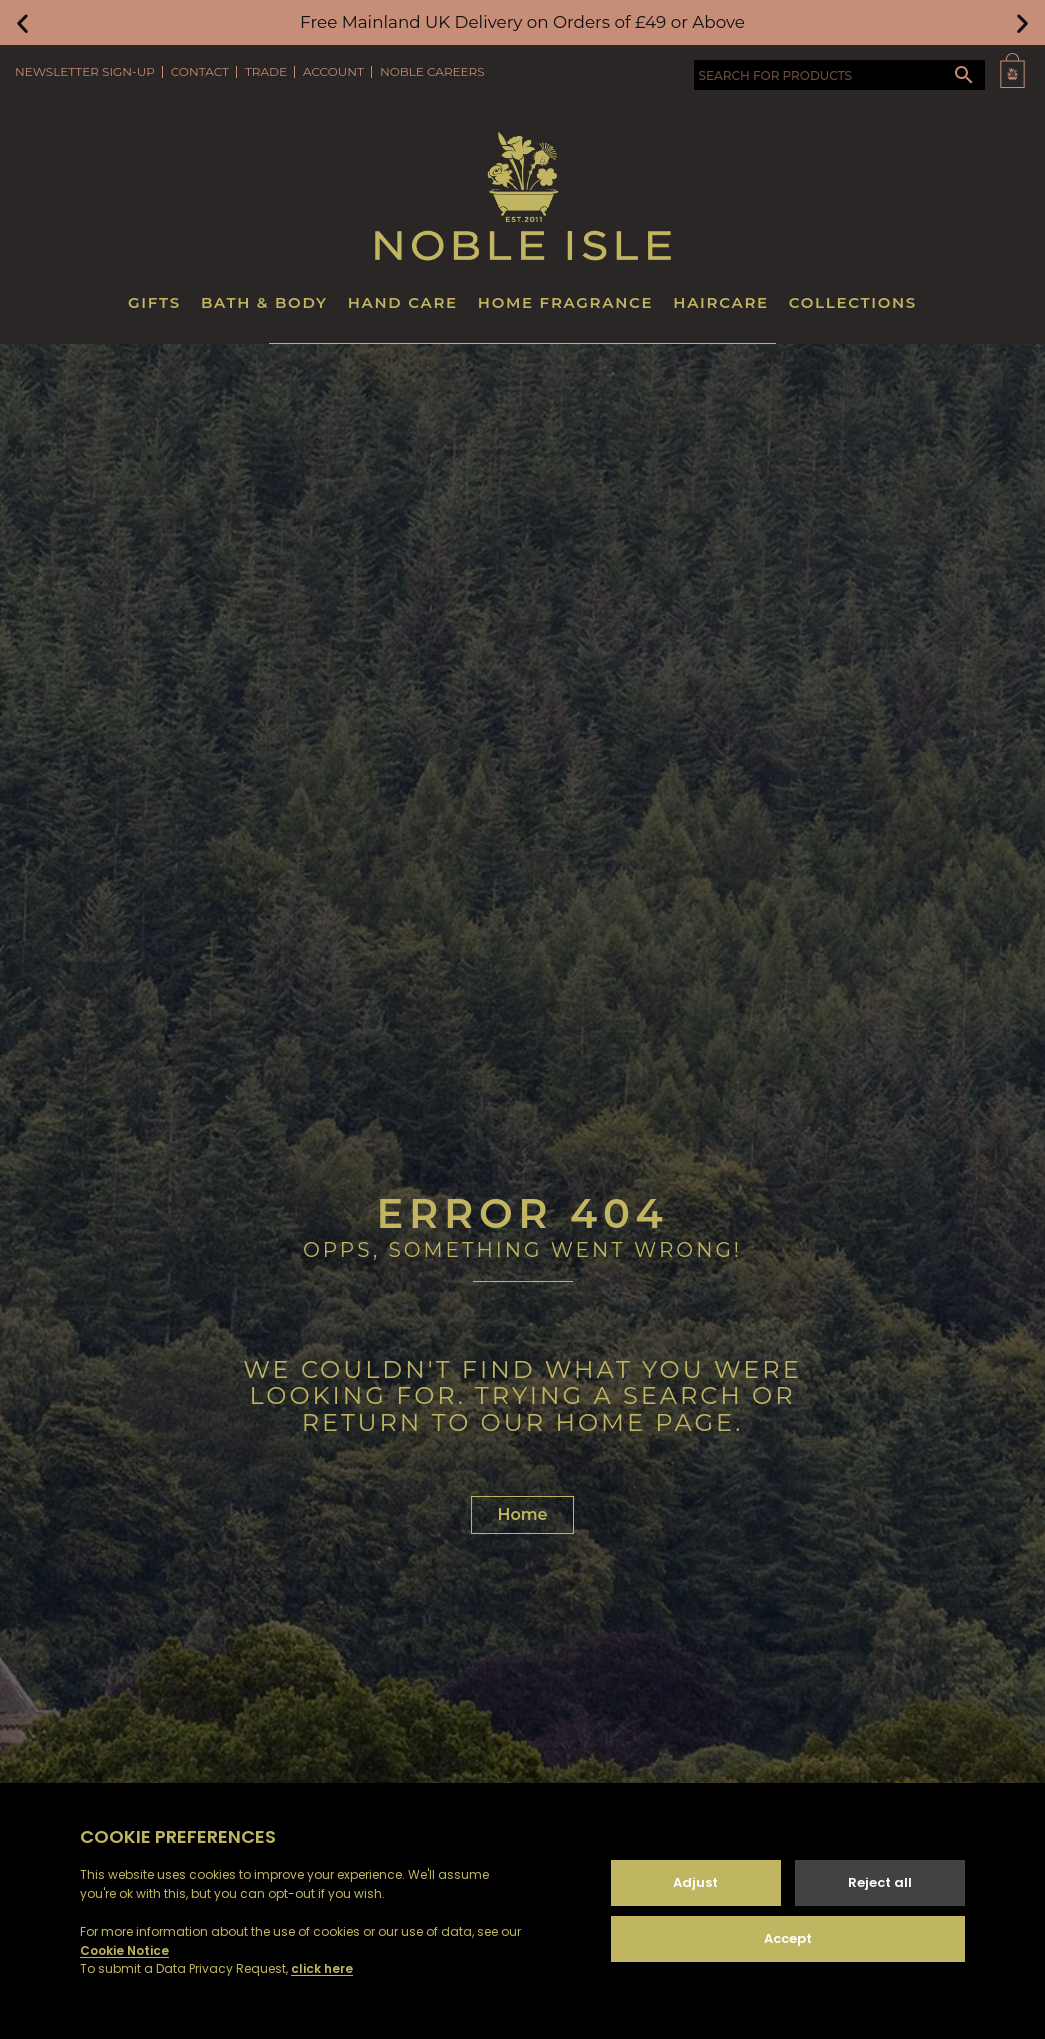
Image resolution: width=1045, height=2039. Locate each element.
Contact (200, 71)
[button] (22, 22)
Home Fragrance (565, 302)
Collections (853, 302)
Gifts (154, 302)
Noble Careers (432, 71)
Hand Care (403, 302)
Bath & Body (264, 302)
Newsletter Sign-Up (85, 71)
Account (333, 71)
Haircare (721, 302)
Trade (266, 71)
